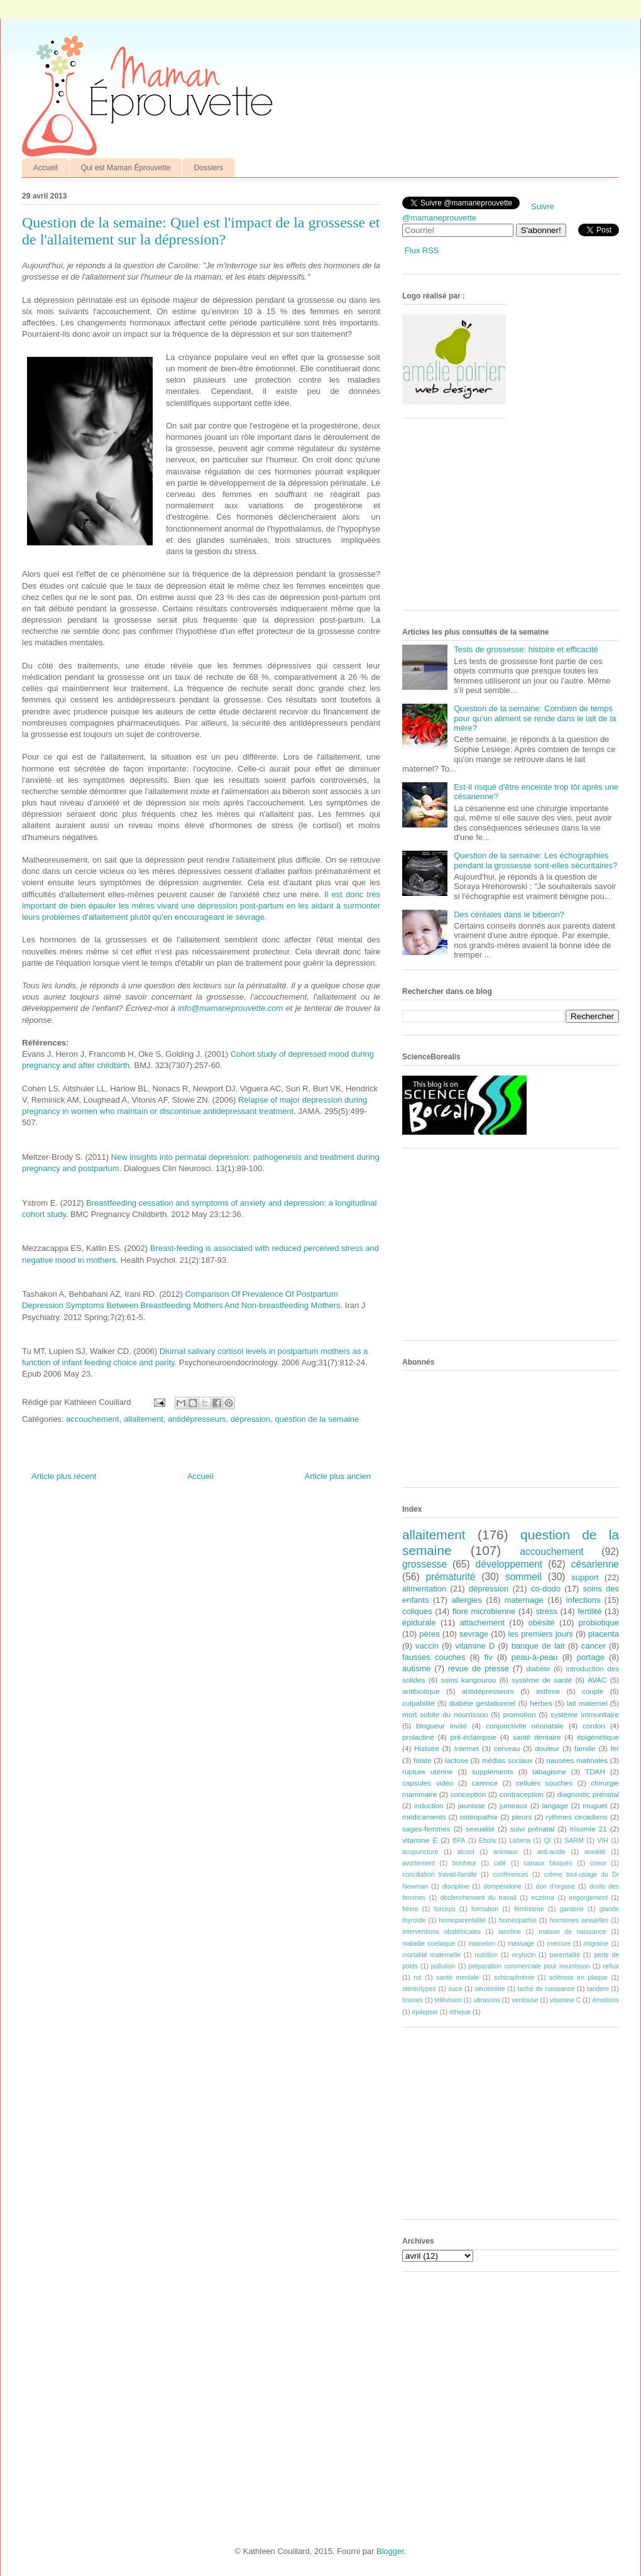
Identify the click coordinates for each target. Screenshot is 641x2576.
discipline (455, 1886)
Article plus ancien (338, 1476)
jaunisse (471, 1805)
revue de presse (478, 1668)
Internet (466, 1748)
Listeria (520, 1840)
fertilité (589, 1611)
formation (484, 1909)
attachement (482, 1622)
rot (417, 1977)
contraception (522, 1794)
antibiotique (421, 1691)
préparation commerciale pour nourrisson (528, 1966)
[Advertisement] (496, 519)
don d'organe (555, 1886)
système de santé (542, 1680)
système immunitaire (585, 1714)
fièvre (410, 1909)
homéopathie (518, 1920)
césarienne (595, 1564)
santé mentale (457, 1977)
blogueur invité (441, 1726)
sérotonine (489, 1988)
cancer (593, 1646)
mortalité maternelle (431, 1954)
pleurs (522, 1817)
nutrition (486, 1954)
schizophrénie (514, 1977)
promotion (519, 1714)
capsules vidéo (427, 1783)
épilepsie (425, 2012)
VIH (602, 1840)
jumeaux (513, 1805)
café (500, 1863)
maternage (524, 1600)
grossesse (424, 1564)
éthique (460, 2012)
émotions (606, 2000)
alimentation (424, 1588)
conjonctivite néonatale (525, 1726)
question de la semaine (317, 1419)
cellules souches (544, 1783)
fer (615, 1748)
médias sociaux (507, 1760)
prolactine (418, 1737)
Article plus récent (63, 1476)
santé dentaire (537, 1737)
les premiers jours (540, 1634)
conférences (511, 1874)
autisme (416, 1668)
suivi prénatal (532, 1829)
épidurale (419, 1622)
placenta (603, 1634)
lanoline (509, 1931)
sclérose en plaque (578, 1977)
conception (468, 1794)
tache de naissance (546, 1988)
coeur (598, 1863)
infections (583, 1600)
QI (547, 1840)
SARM (574, 1840)
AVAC (597, 1680)
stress (546, 1611)
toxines (412, 2000)
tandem (598, 1988)
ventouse (525, 2000)
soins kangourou (468, 1680)
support (584, 1577)
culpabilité (418, 1703)
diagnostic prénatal (588, 1794)
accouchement (92, 1419)
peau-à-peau (535, 1657)
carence (485, 1783)
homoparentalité (462, 1920)
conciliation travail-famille (439, 1874)
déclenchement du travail (479, 1897)
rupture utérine (427, 1771)
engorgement (588, 1897)
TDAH (595, 1771)
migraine (596, 1943)
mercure (559, 1943)
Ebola (487, 1840)
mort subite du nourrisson (445, 1714)
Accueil (45, 167)
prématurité (451, 1576)
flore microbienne (484, 1611)
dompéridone (502, 1886)
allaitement (143, 1419)
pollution (443, 1966)
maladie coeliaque (429, 1943)
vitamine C (565, 2000)
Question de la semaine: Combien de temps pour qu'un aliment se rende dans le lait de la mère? (535, 718)
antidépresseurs (197, 1419)
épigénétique (598, 1737)
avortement (418, 1863)
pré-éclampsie (473, 1737)
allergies (466, 1600)
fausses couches (433, 1657)
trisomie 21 (588, 1829)
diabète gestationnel (482, 1703)
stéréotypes (419, 1988)
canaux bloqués (547, 1863)
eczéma (542, 1897)
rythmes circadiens (577, 1817)
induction (429, 1805)
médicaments (424, 1817)
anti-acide (551, 1851)
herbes (541, 1703)
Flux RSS (422, 250)
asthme (548, 1691)
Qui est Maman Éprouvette (126, 167)
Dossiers (208, 167)
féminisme (529, 1909)
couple (592, 1691)
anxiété (595, 1851)
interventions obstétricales (441, 1931)
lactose (456, 1760)
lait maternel (587, 1703)
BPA (458, 1840)
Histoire (426, 1748)
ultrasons (486, 2000)
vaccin (427, 1646)
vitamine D (475, 1646)
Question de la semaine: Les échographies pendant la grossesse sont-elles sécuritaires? (535, 860)
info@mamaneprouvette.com (230, 1008)
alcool (465, 1851)
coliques (417, 1611)
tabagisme (549, 1771)
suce (455, 1988)
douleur (547, 1748)
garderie (572, 1909)
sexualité (480, 1829)
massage (521, 1943)
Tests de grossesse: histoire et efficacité (526, 649)
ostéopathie (479, 1817)
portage (591, 1657)
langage (555, 1805)
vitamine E (419, 1840)
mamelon (481, 1943)
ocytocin (523, 1954)
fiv (489, 1657)
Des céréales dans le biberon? (509, 914)
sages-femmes (426, 1829)
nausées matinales (577, 1760)
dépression (251, 1419)
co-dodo (546, 1588)
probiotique (599, 1622)
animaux (505, 1851)
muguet (595, 1805)
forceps (445, 1909)
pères (429, 1634)
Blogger (390, 2551)
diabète (538, 1668)
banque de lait (538, 1646)
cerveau (507, 1748)
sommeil (523, 1576)
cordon (594, 1726)
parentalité (564, 1954)
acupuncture (420, 1851)
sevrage (473, 1634)
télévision (448, 2000)
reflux (611, 1966)
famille (585, 1748)
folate (423, 1760)
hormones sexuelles (579, 1920)
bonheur (464, 1863)
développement (509, 1564)
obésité (542, 1622)
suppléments (492, 1771)
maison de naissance (572, 1931)
